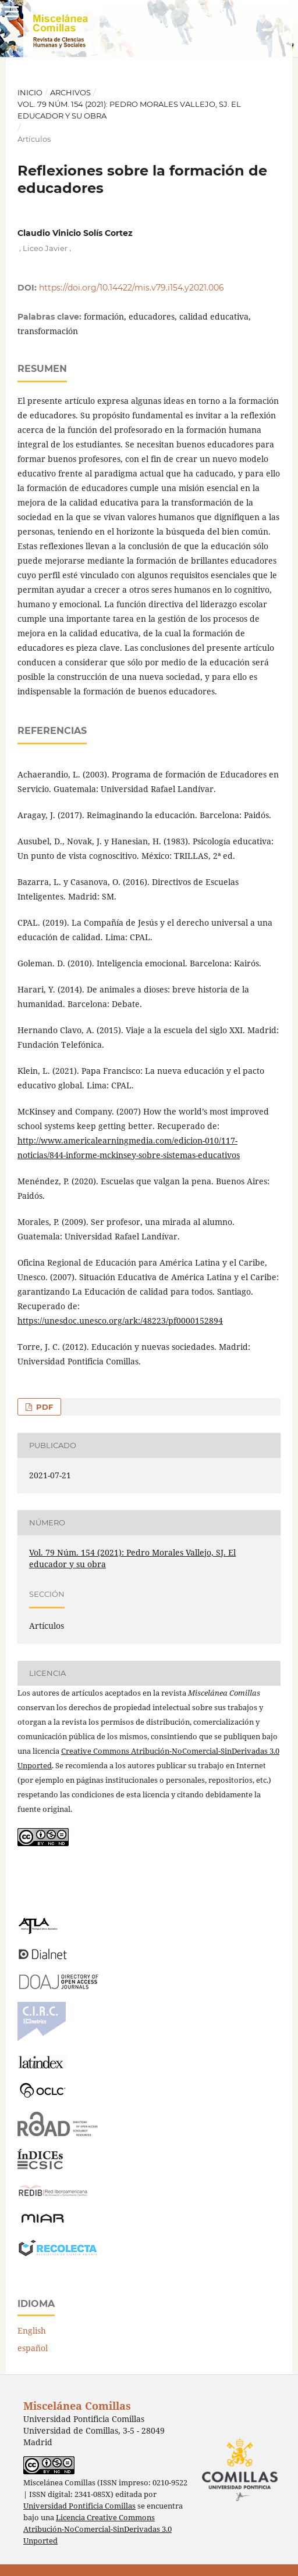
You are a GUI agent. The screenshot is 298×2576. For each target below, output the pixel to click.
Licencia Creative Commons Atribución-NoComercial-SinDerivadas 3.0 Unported (97, 2529)
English (31, 2330)
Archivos (70, 92)
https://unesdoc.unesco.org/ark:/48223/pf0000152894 (120, 1320)
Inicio (29, 92)
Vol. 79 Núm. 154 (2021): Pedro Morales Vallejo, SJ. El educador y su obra (129, 109)
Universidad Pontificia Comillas (79, 2506)
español (32, 2347)
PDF (43, 1406)
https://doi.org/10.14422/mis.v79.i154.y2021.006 (131, 287)
